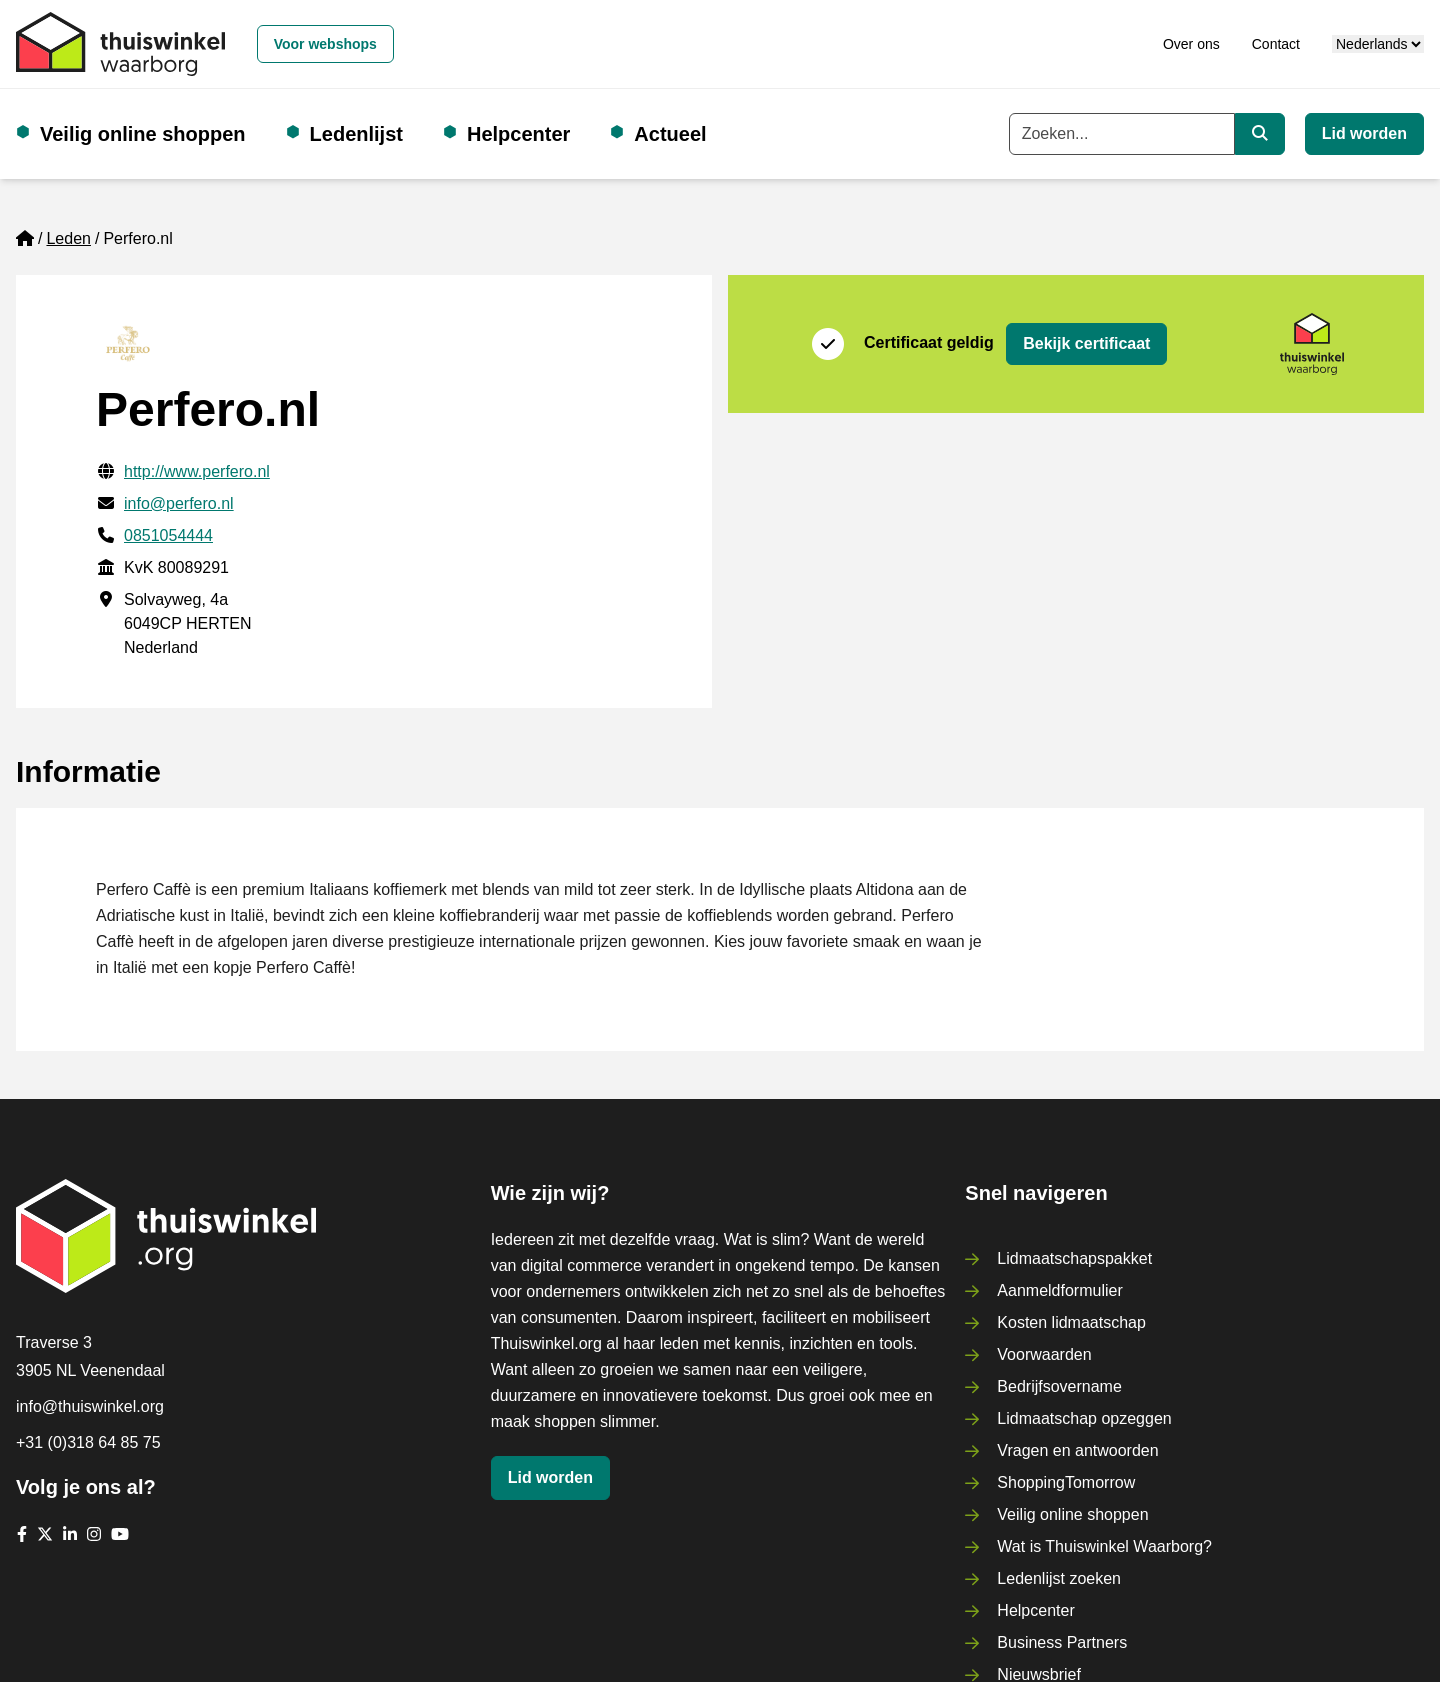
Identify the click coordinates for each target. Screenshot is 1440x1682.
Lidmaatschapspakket (1074, 1258)
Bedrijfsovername (1059, 1386)
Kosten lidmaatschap (1071, 1322)
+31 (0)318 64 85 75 (88, 1442)
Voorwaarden (1044, 1354)
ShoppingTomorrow (1066, 1482)
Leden (68, 238)
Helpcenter (518, 134)
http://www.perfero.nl (197, 471)
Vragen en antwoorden (1077, 1450)
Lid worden (1364, 133)
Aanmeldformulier (1059, 1290)
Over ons (1191, 44)
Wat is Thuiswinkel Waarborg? (1104, 1546)
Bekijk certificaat (1086, 343)
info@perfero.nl (179, 503)
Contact (1276, 44)
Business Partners (1062, 1642)
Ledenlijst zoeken (1059, 1578)
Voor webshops (325, 44)
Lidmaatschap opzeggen (1084, 1418)
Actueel (670, 134)
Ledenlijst (356, 134)
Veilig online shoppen (143, 134)
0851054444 (168, 535)
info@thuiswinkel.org (90, 1406)
